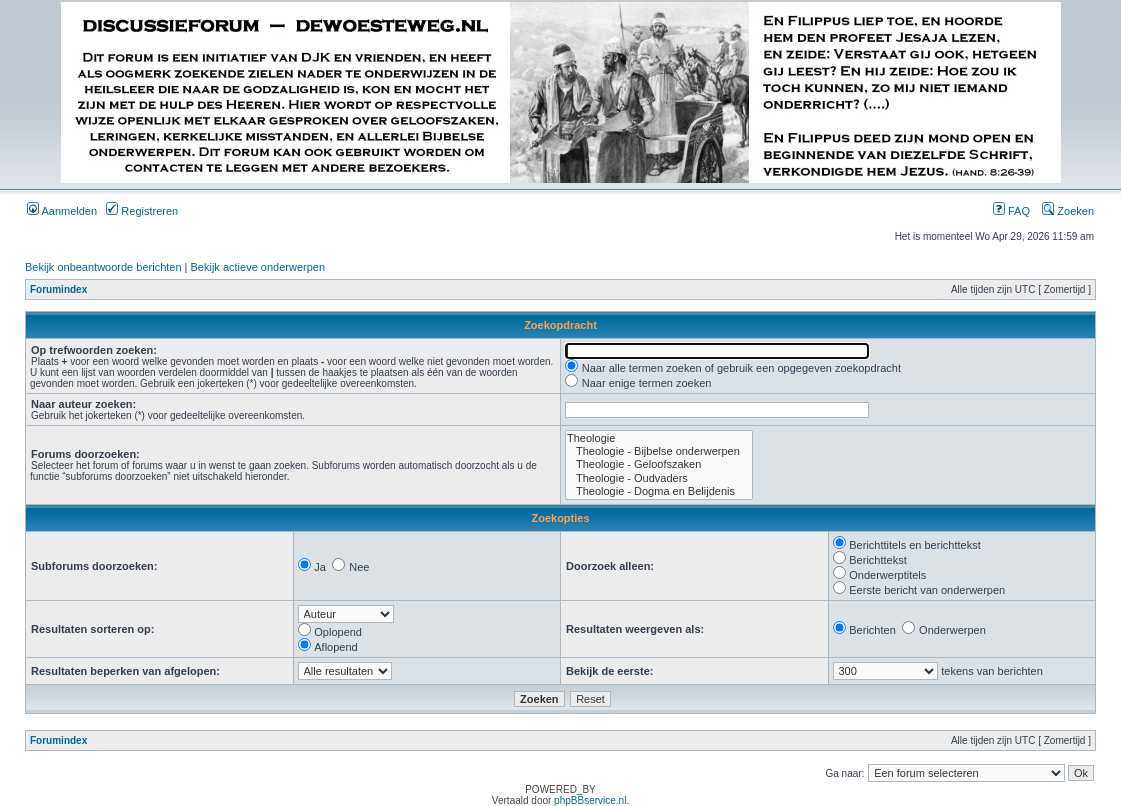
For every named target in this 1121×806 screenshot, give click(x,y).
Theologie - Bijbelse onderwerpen (659, 451)
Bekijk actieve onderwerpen (258, 267)
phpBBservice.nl (590, 800)
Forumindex (58, 289)
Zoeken (1068, 211)
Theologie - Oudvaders (659, 478)
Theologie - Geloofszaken (659, 464)
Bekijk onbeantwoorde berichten (103, 267)
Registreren (142, 211)
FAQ (1011, 211)
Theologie (659, 438)
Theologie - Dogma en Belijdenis (659, 491)
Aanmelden (62, 211)
